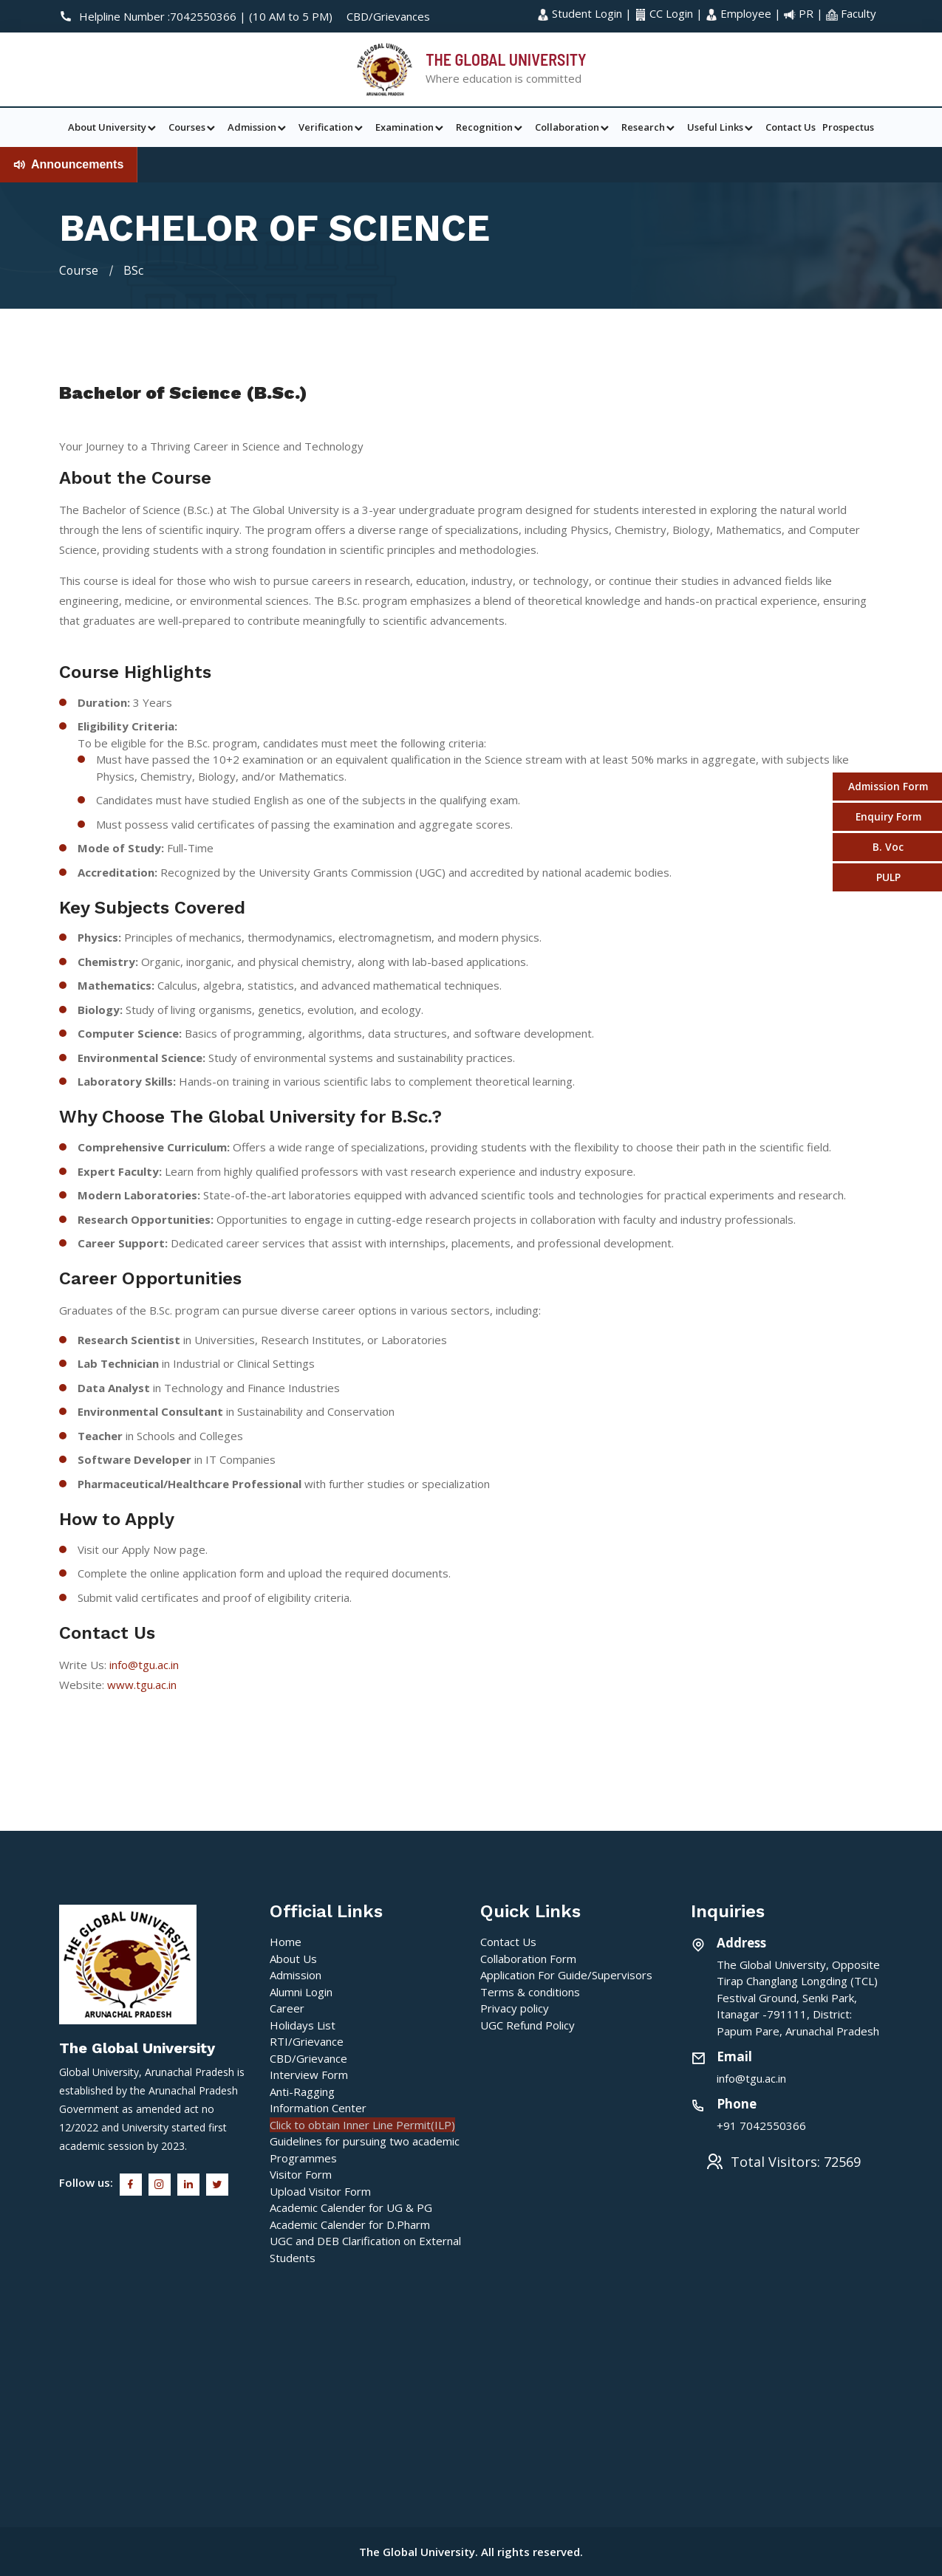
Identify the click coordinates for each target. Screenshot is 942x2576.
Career (287, 2007)
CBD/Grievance (308, 2057)
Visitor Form (301, 2173)
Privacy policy (514, 2007)
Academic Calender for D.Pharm (350, 2223)
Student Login (581, 13)
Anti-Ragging (302, 2090)
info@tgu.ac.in (144, 1664)
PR (800, 13)
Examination (410, 127)
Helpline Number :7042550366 (149, 16)
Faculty (851, 13)
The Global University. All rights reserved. (471, 2551)
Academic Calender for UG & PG (351, 2206)
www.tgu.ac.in (142, 1683)
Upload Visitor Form (320, 2190)
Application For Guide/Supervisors (566, 1974)
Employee (740, 13)
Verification (331, 127)
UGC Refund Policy (527, 2024)
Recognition (490, 127)
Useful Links (721, 127)
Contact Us (790, 127)
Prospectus (848, 127)
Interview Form (309, 2073)
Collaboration (573, 127)
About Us (293, 1957)
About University (113, 127)
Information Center (318, 2107)
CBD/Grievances (388, 16)
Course (79, 270)
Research (649, 127)
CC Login (665, 13)
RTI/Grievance (307, 2040)
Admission (258, 127)
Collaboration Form (528, 1957)
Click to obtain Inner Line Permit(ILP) (362, 2124)
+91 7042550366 (761, 2124)
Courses (192, 127)
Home (285, 1940)
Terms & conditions (530, 1991)
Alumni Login (301, 1991)
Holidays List (302, 2024)
